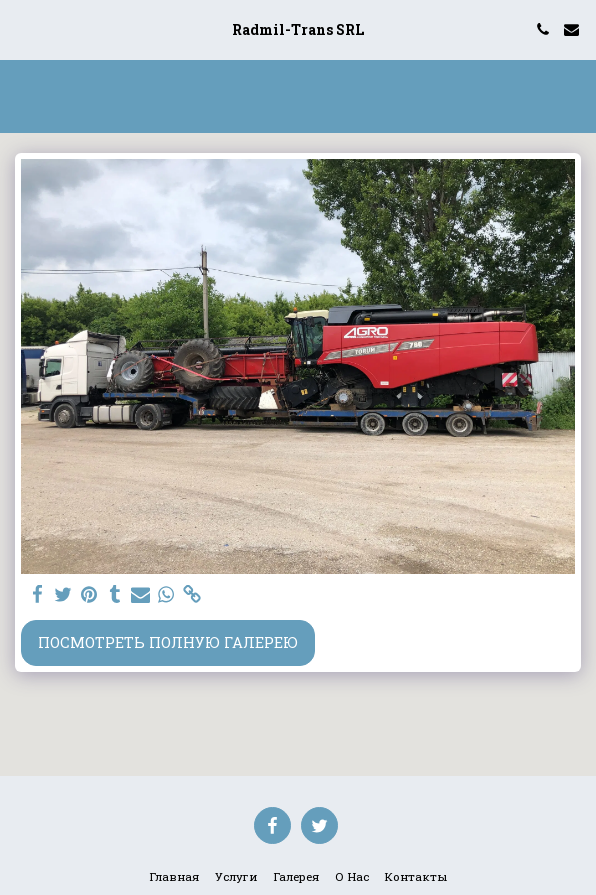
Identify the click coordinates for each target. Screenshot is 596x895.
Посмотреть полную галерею (168, 642)
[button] (22, 29)
